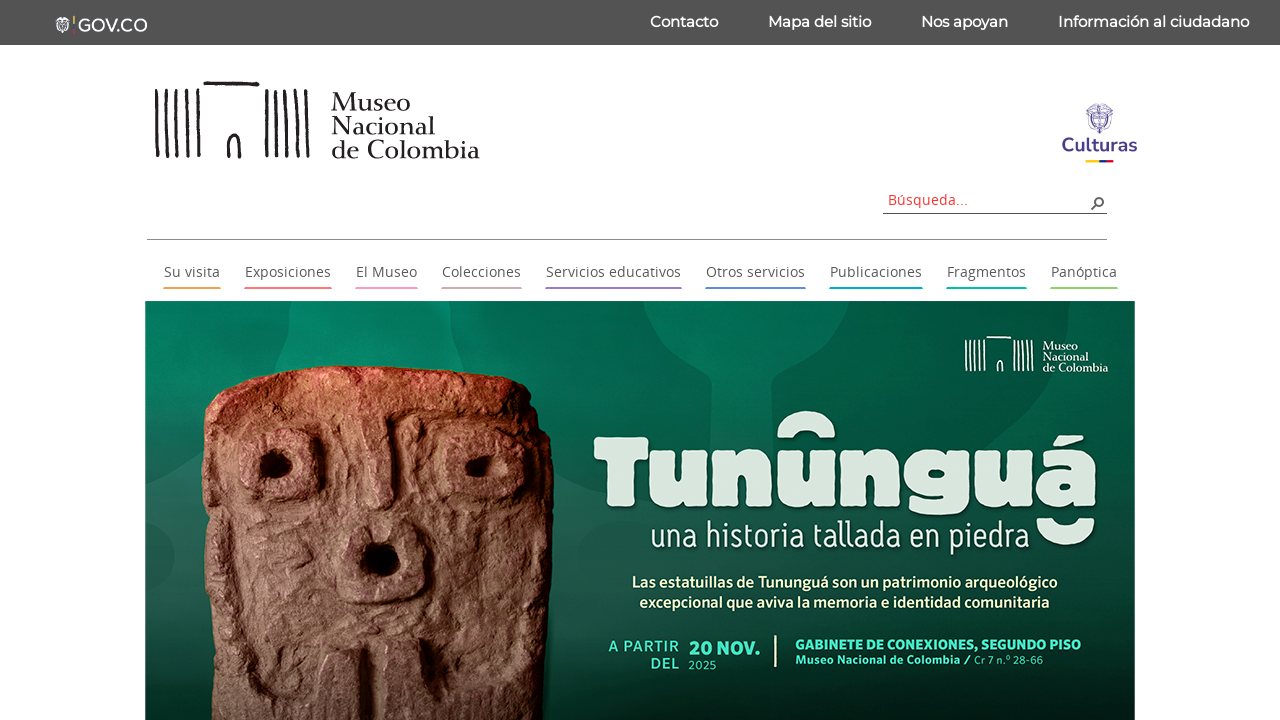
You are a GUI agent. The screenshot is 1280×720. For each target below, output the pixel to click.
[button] (1097, 202)
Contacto (684, 21)
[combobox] (988, 199)
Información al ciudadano (1153, 21)
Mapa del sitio (819, 21)
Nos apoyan (964, 21)
